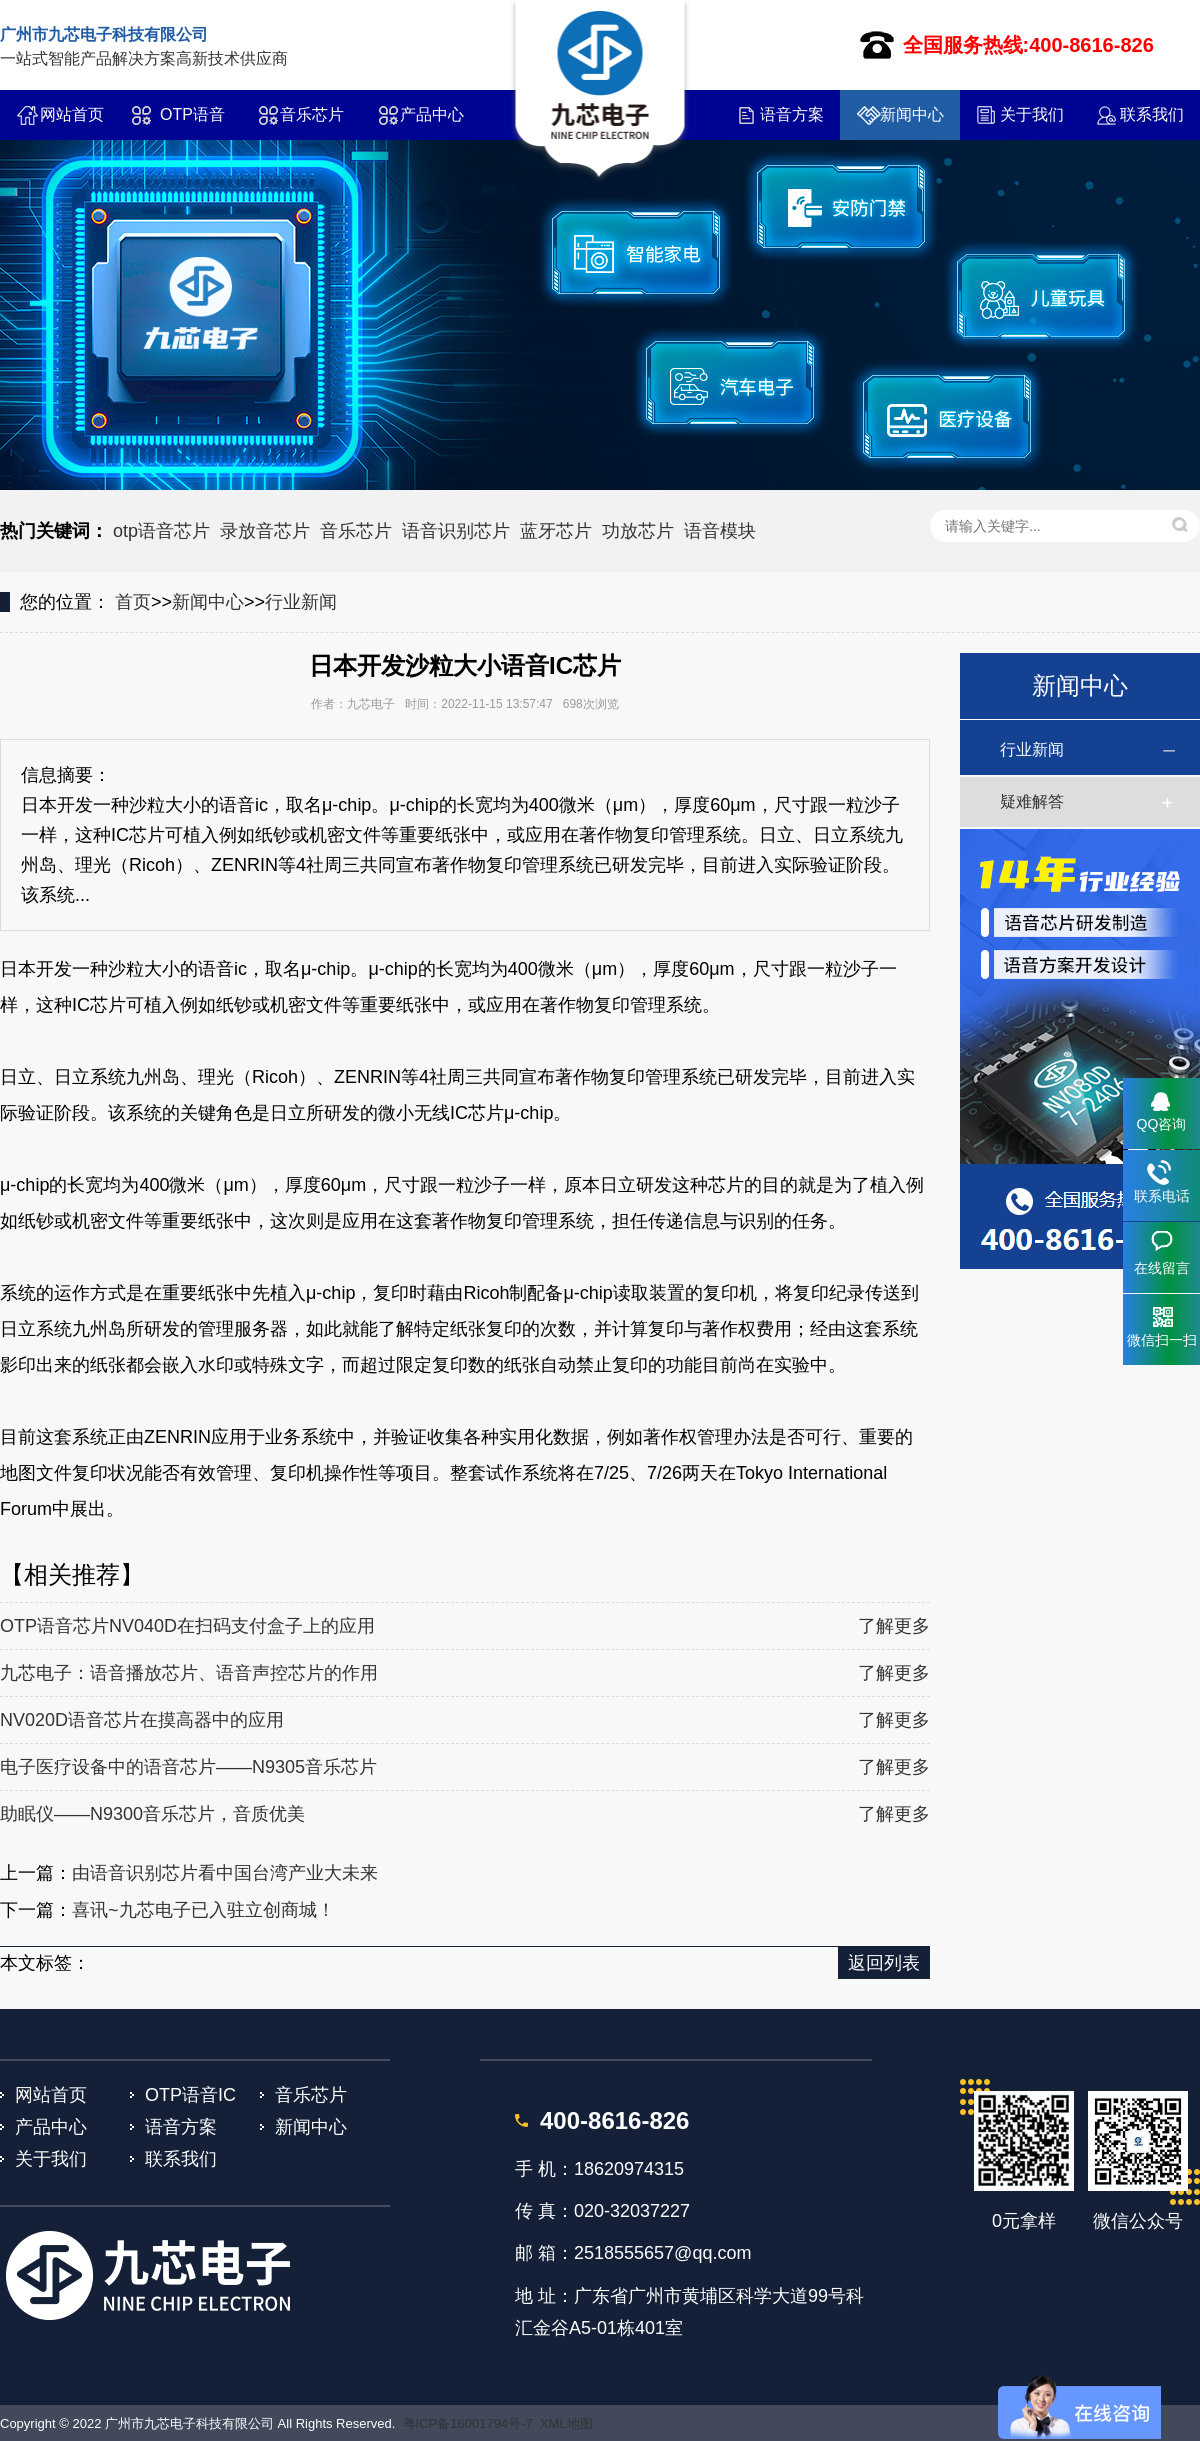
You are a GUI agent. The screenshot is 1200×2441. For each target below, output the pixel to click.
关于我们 (1032, 114)
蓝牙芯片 (556, 531)
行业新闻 (301, 602)
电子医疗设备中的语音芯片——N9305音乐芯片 (188, 1767)
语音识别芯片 (456, 531)
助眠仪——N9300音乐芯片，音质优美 (152, 1814)
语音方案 (792, 114)
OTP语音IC (192, 123)
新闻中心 (912, 114)
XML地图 (566, 2423)
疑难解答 (1032, 801)
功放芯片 (638, 531)
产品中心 (432, 114)
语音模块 (720, 531)
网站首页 (72, 114)
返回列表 (884, 1963)
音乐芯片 (312, 114)
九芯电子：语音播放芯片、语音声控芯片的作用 (189, 1673)
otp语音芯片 (161, 531)
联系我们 (1152, 114)
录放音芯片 (265, 531)
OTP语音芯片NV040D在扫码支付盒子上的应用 (187, 1626)
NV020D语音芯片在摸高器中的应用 (142, 1720)
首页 (133, 602)
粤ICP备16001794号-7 (468, 2423)
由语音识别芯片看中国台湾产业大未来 (225, 1873)
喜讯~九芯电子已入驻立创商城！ (203, 1910)
